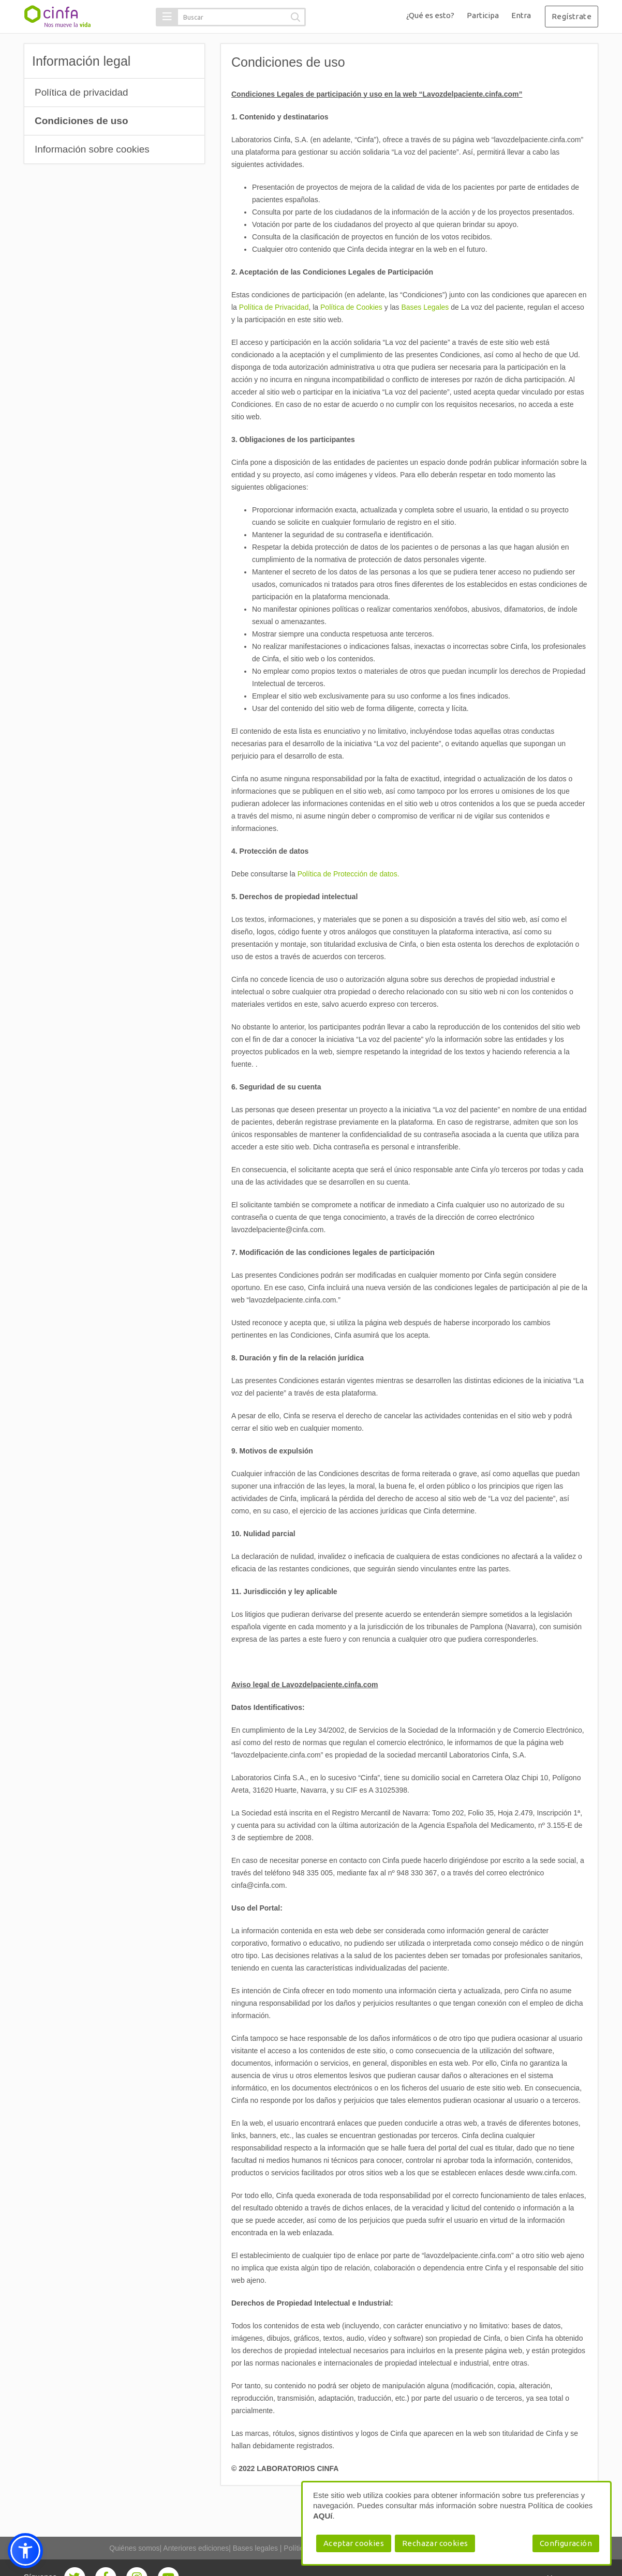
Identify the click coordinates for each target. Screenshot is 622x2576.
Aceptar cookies (353, 2543)
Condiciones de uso (81, 120)
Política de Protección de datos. (348, 874)
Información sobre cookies (92, 149)
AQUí (323, 2515)
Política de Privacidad (274, 307)
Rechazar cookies (435, 2543)
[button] (167, 16)
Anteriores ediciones (196, 2548)
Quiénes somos (134, 2548)
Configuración (566, 2543)
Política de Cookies (351, 307)
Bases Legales (426, 307)
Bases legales (255, 2548)
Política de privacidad (81, 92)
